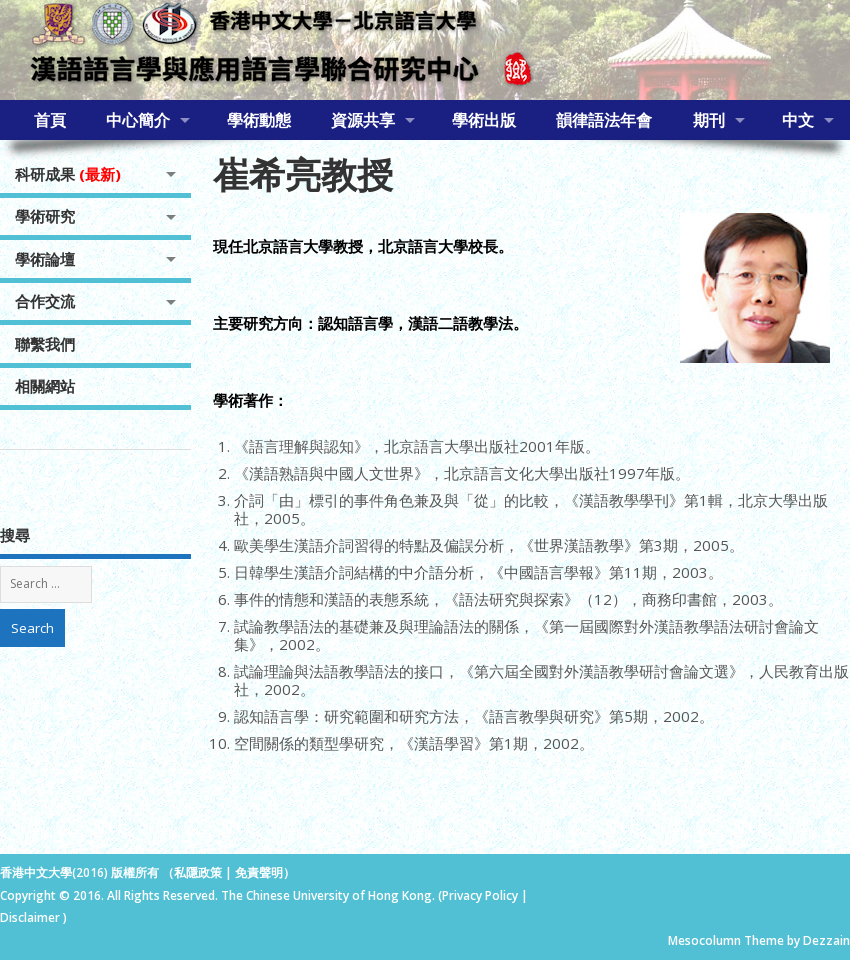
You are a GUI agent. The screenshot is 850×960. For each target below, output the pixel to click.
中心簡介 (138, 120)
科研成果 (68, 174)
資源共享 (363, 120)
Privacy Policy (480, 895)
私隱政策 (198, 872)
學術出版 (484, 120)
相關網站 (45, 386)
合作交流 (45, 301)
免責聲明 (259, 872)
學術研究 (45, 216)
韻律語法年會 (604, 120)
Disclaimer (31, 917)
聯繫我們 (45, 344)
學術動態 (259, 120)
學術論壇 (45, 259)
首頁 (50, 120)
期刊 (709, 120)
